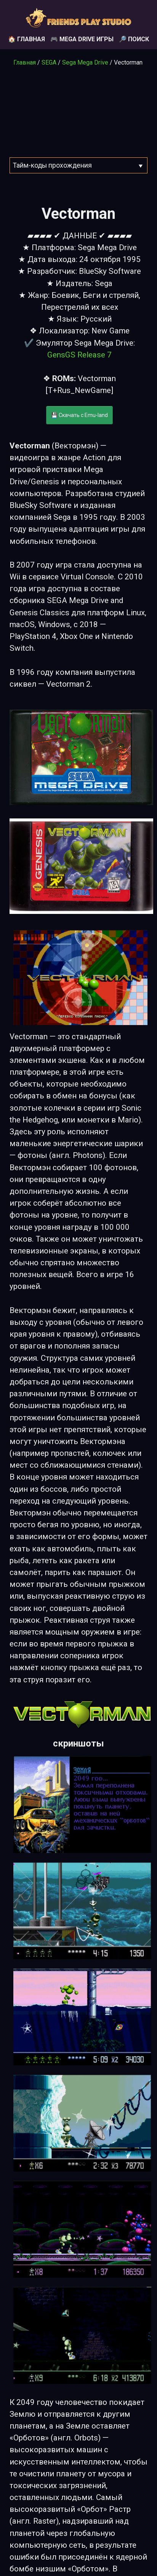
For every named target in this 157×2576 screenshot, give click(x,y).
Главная (24, 62)
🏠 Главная (26, 39)
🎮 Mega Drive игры (82, 39)
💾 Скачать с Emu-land (79, 415)
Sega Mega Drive (85, 62)
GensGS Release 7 (79, 354)
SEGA (49, 62)
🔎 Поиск (134, 39)
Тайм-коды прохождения (52, 165)
